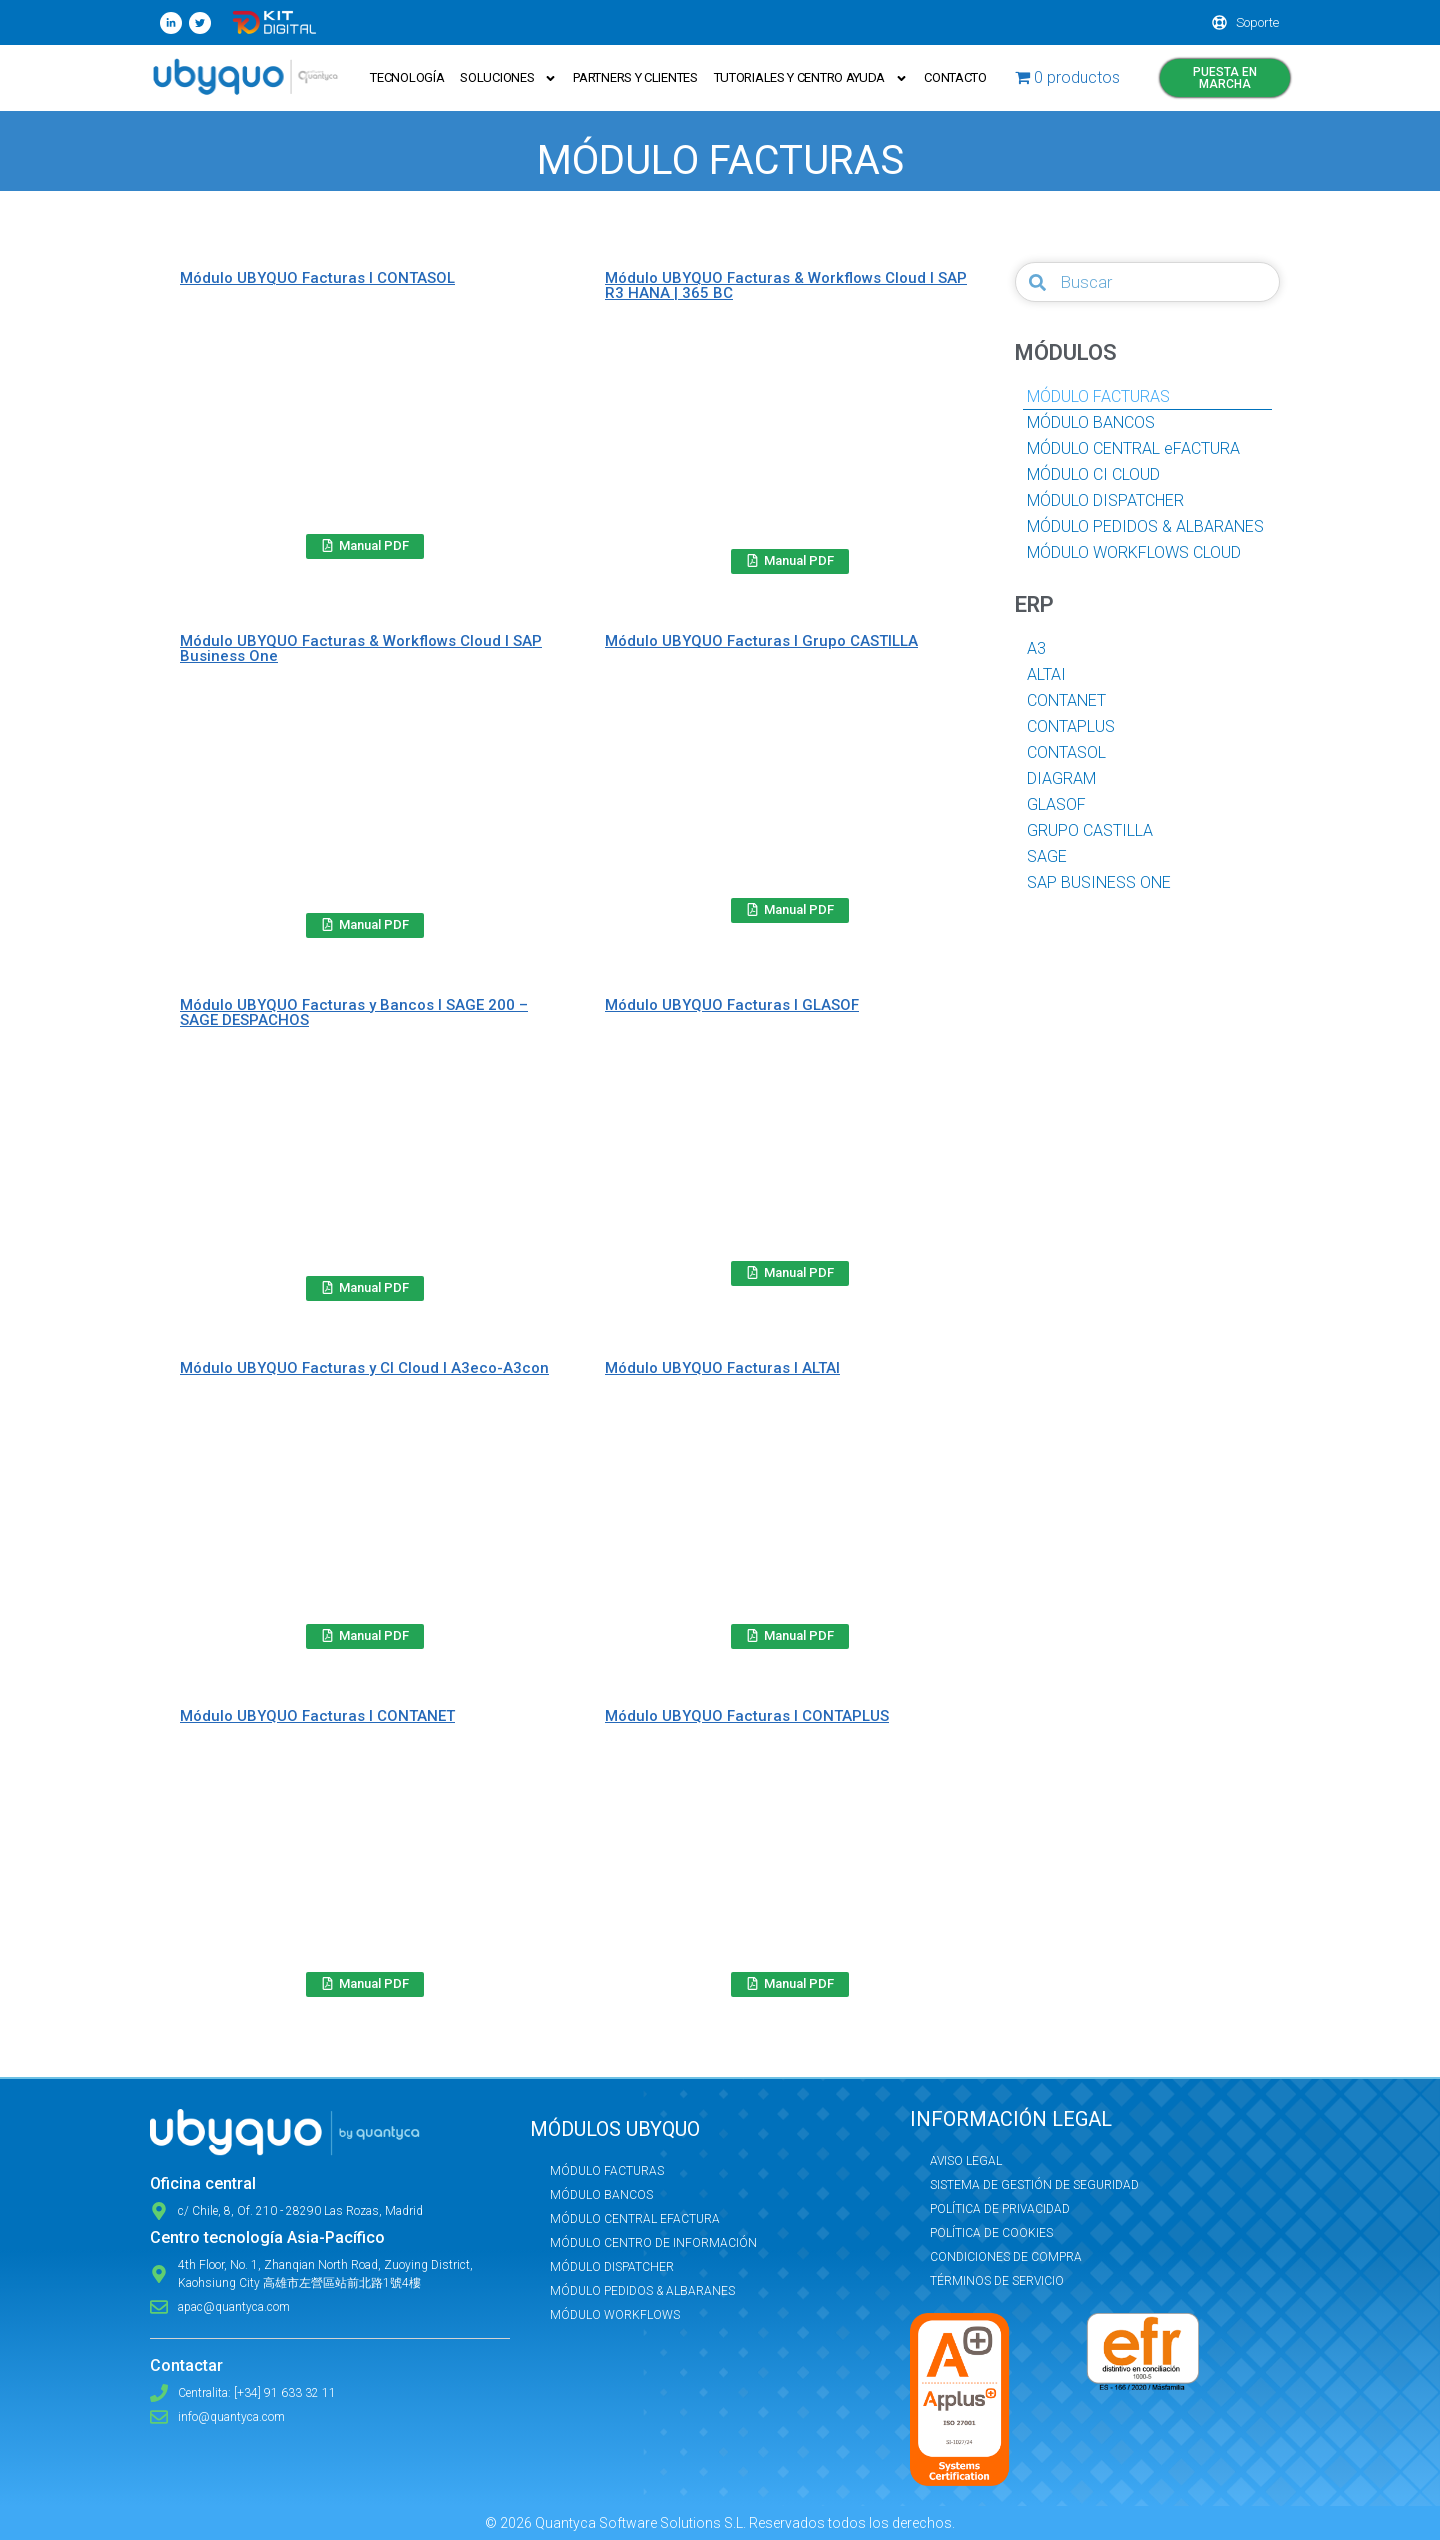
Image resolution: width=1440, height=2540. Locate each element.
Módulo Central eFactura (635, 2219)
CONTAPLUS (1071, 726)
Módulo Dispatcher (612, 2267)
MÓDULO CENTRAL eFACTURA (1133, 448)
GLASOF (1056, 804)
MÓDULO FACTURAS (1098, 396)
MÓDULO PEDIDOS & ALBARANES (1145, 526)
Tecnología (407, 77)
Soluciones (508, 78)
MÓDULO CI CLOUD (1093, 474)
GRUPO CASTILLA (1090, 830)
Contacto (955, 77)
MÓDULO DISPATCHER (1105, 500)
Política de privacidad (1000, 2209)
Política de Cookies (991, 2233)
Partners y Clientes (635, 77)
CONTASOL (1066, 752)
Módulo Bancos (601, 2195)
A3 (1036, 648)
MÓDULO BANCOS (1091, 422)
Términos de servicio (997, 2281)
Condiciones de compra (1006, 2257)
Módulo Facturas (607, 2171)
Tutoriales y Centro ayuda (811, 78)
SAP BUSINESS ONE (1099, 882)
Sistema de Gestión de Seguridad (1034, 2185)
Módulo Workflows (615, 2315)
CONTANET (1066, 700)
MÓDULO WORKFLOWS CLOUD (1134, 552)
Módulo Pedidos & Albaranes (642, 2291)
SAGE (1047, 856)
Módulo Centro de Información (653, 2243)
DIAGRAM (1061, 778)
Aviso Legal (966, 2161)
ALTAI (1046, 674)
